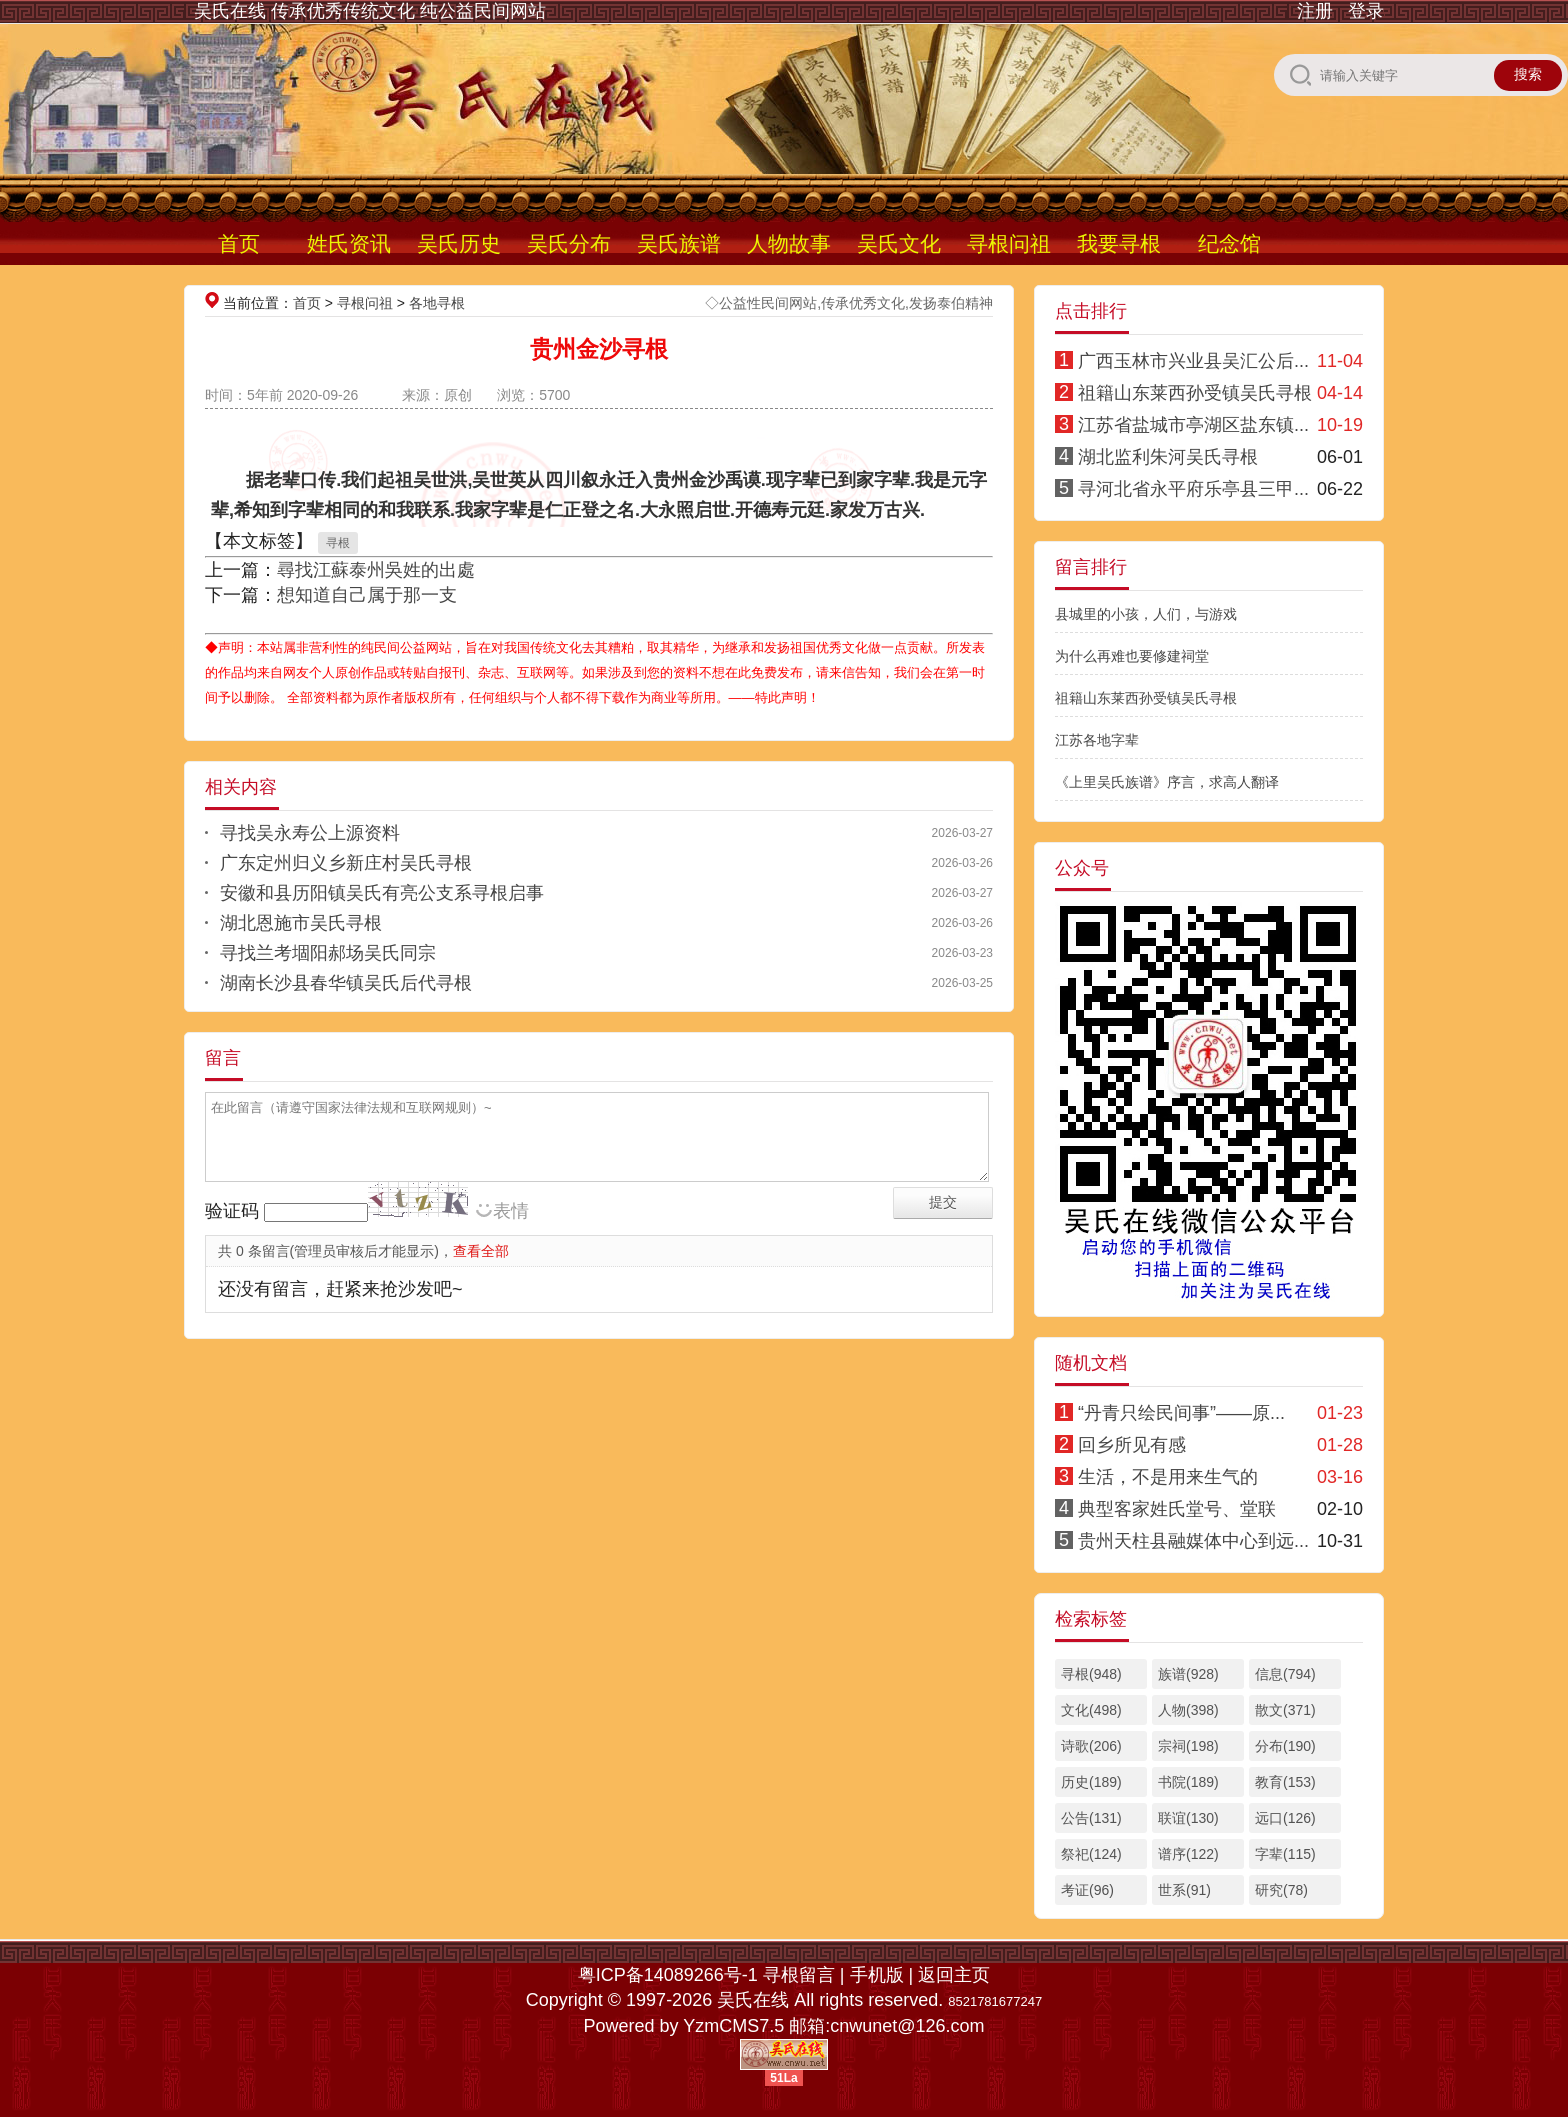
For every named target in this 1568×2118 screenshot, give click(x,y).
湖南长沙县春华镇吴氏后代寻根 (346, 983)
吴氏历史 (459, 243)
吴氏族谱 (679, 243)
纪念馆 (1229, 243)
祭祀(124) (1091, 1854)
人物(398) (1188, 1710)
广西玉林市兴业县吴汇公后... (1193, 361)
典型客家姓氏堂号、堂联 (1177, 1509)
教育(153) (1285, 1782)
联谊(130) (1188, 1818)
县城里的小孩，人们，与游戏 (1146, 614)
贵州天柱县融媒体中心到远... (1193, 1541)
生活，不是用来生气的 (1168, 1477)
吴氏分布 (569, 243)
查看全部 (481, 1251)
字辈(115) (1285, 1854)
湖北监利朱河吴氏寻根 (1168, 457)
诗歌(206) (1091, 1746)
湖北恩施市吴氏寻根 (301, 923)
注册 (1315, 11)
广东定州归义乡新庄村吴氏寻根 (346, 863)
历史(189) (1091, 1782)
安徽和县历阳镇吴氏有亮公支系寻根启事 (382, 893)
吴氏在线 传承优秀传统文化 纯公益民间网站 (370, 11)
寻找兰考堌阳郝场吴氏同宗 (328, 953)
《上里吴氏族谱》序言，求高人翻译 (1167, 782)
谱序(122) (1188, 1854)
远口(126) (1285, 1818)
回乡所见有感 (1132, 1445)
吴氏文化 (899, 243)
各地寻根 (437, 303)
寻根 (338, 543)
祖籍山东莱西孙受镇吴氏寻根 (1195, 393)
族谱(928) (1188, 1674)
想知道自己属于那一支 (367, 595)
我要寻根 (1119, 243)
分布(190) (1285, 1746)
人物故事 (789, 243)
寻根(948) (1091, 1674)
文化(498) (1091, 1710)
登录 (1366, 11)
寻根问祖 (1009, 243)
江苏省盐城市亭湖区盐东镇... (1193, 425)
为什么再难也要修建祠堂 (1132, 656)
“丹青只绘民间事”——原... (1181, 1413)
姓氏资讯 (349, 243)
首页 (239, 243)
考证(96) (1087, 1890)
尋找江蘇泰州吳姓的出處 (376, 570)
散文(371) (1285, 1710)
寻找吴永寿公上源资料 (310, 833)
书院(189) (1188, 1782)
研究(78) (1281, 1890)
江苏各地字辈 (1097, 740)
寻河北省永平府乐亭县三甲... (1193, 489)
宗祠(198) (1188, 1746)
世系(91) (1184, 1890)
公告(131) (1091, 1818)
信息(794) (1285, 1674)
